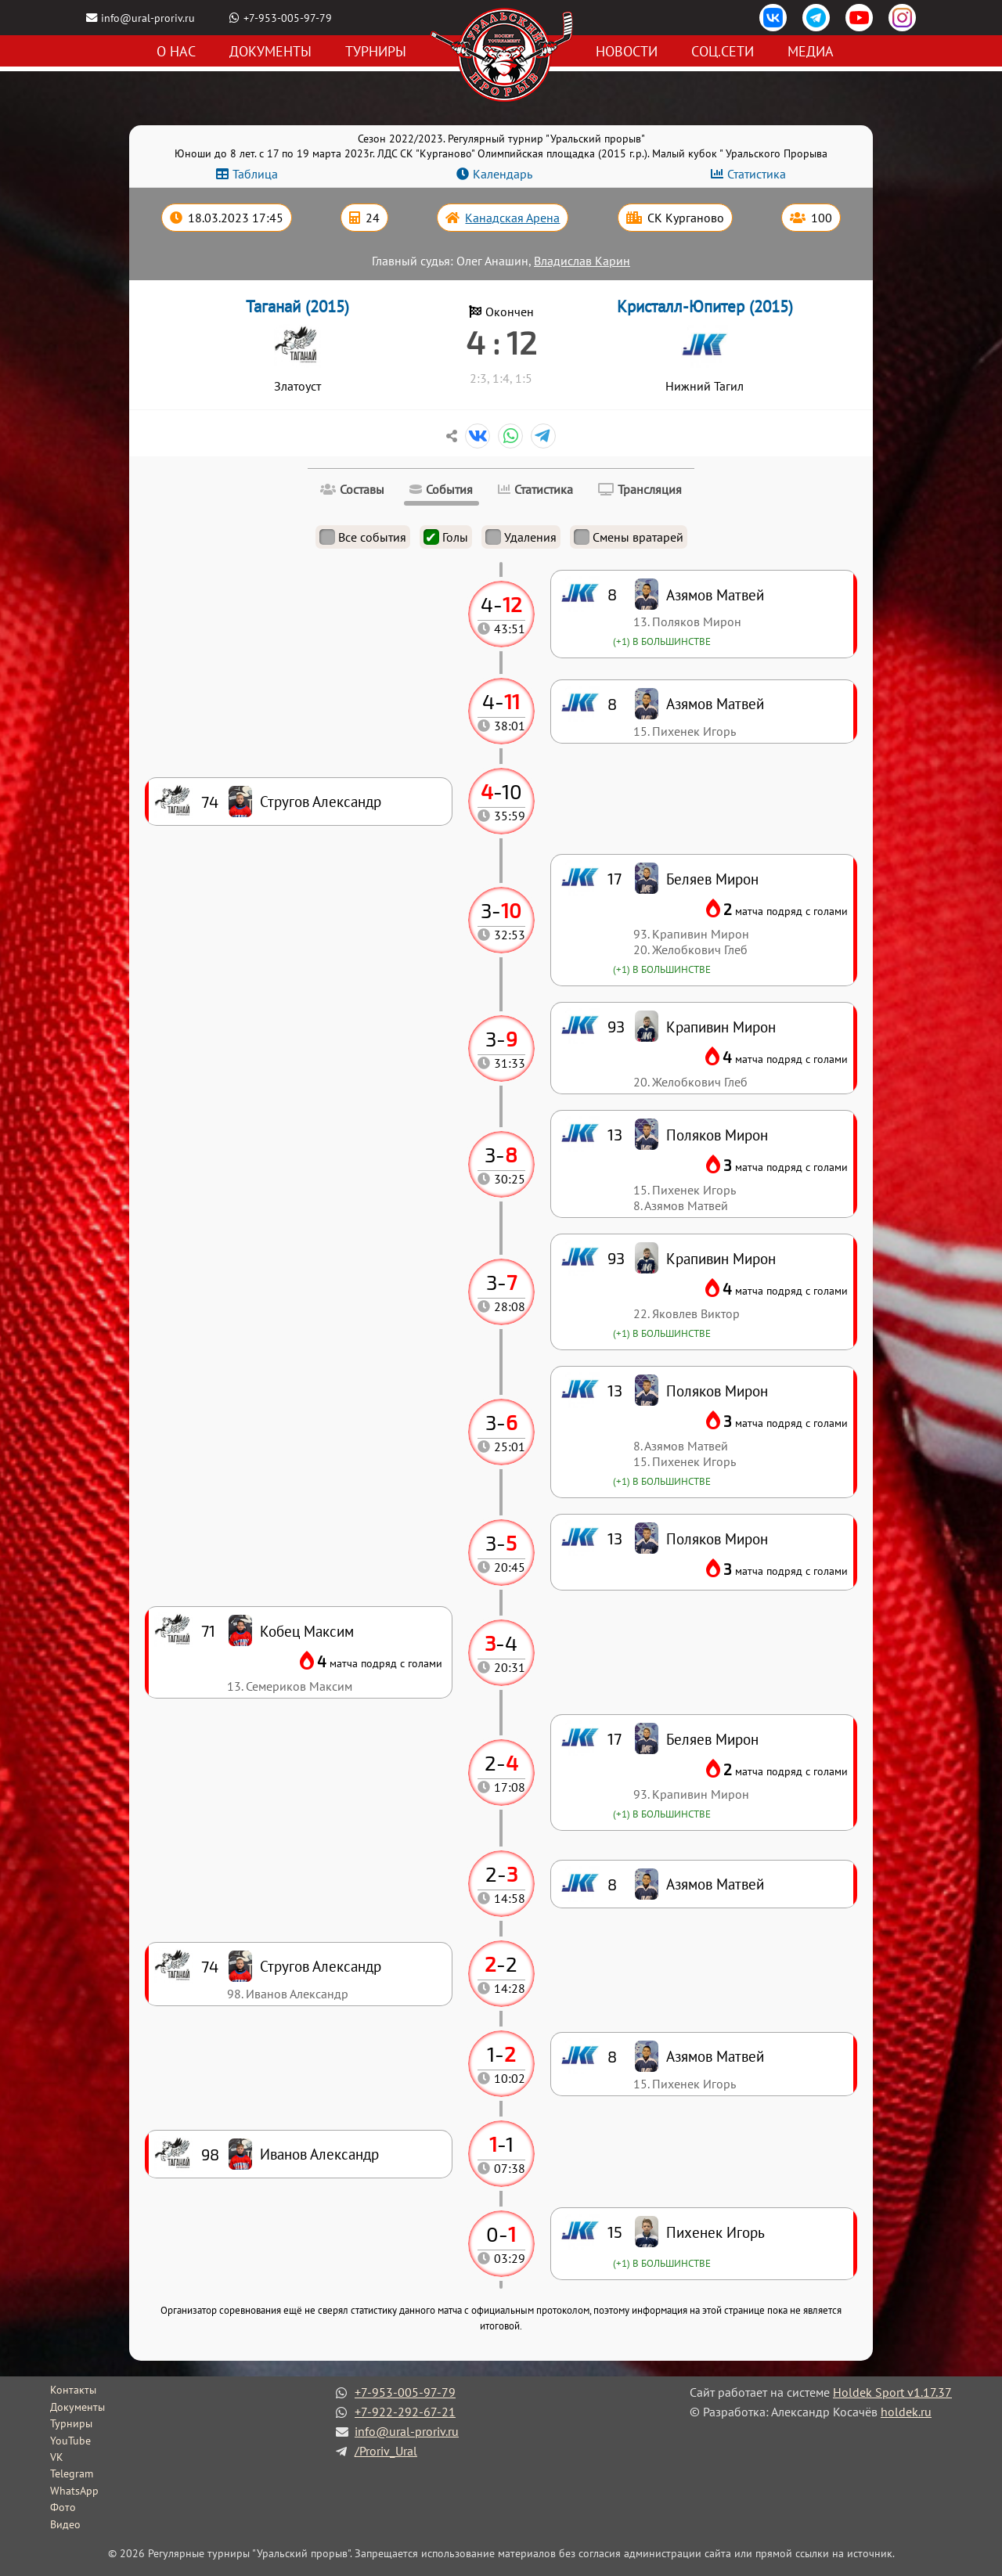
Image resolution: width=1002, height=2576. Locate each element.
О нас (176, 51)
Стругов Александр (320, 1966)
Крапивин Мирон (721, 1258)
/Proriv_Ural (386, 2450)
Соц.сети (722, 51)
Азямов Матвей (715, 2056)
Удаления (521, 537)
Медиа (811, 51)
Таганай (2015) (297, 306)
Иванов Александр (319, 2153)
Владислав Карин (582, 260)
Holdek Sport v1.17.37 (892, 2392)
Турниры (375, 51)
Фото (63, 2507)
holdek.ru (906, 2411)
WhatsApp (74, 2490)
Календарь (502, 174)
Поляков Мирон (717, 1538)
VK (56, 2457)
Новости (627, 51)
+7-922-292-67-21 (405, 2411)
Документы (270, 51)
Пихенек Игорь (715, 2232)
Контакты (73, 2389)
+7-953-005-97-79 (287, 17)
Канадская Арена (512, 217)
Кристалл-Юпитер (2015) (705, 306)
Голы (446, 537)
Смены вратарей (628, 537)
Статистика (756, 174)
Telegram (71, 2473)
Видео (65, 2524)
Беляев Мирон (712, 1739)
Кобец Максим (307, 1631)
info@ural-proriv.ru (148, 17)
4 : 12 (501, 342)
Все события (362, 537)
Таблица (255, 174)
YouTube (70, 2440)
